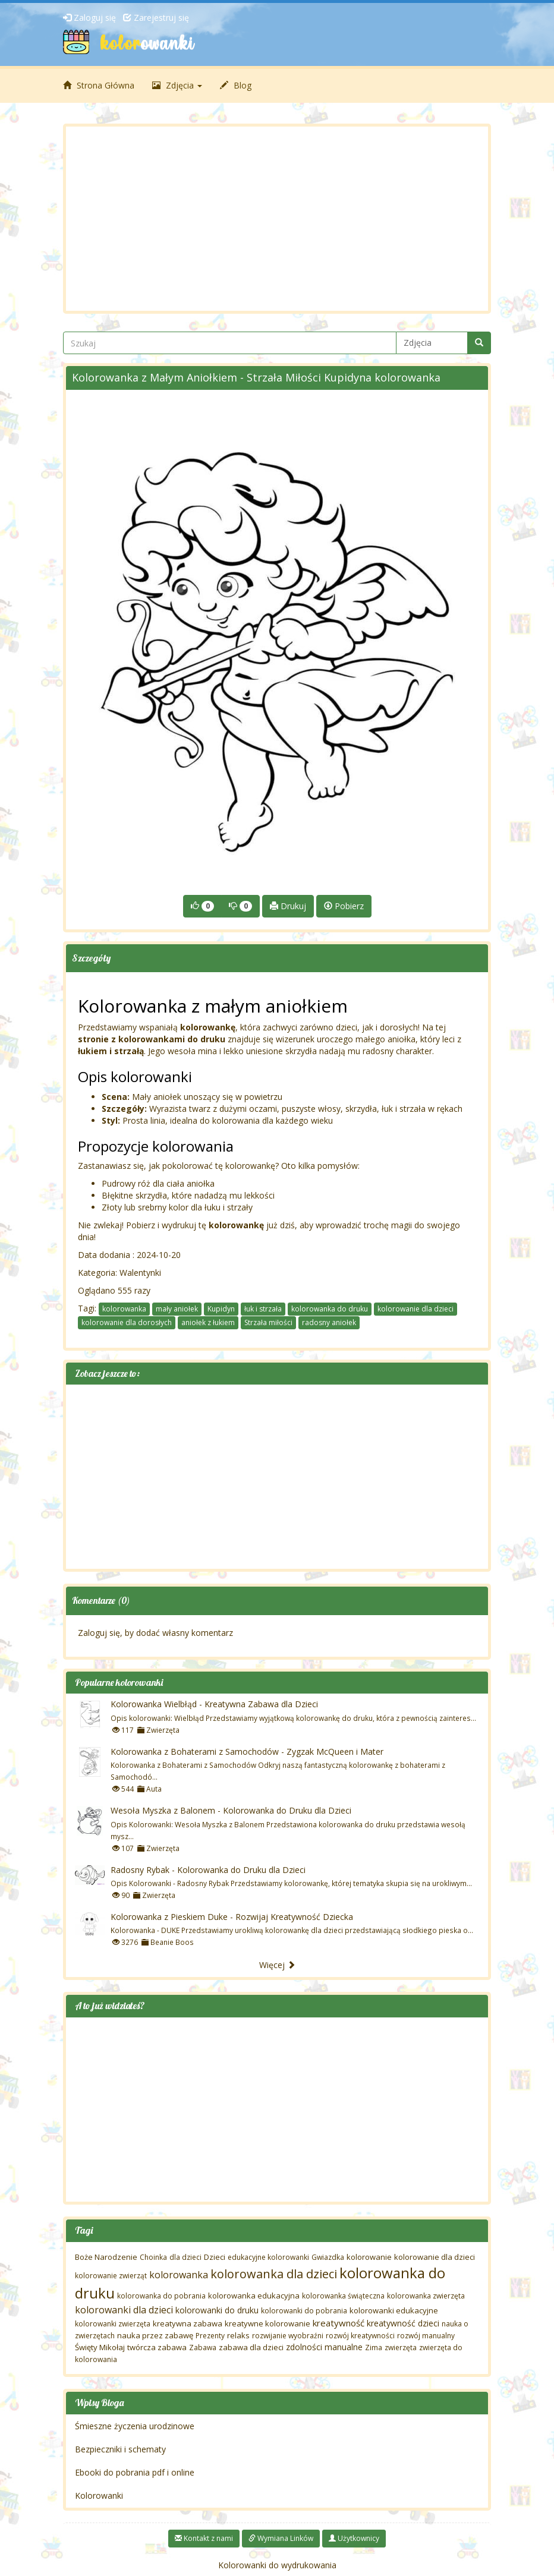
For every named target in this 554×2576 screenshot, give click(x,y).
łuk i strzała (263, 1309)
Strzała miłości (268, 1322)
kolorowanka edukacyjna (254, 2295)
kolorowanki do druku (217, 2310)
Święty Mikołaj (100, 2347)
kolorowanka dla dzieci (273, 2274)
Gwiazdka (327, 2257)
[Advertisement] (277, 218)
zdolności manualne (324, 2347)
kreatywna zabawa (187, 2323)
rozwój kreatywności (360, 2336)
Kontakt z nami (204, 2538)
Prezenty (210, 2336)
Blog (235, 85)
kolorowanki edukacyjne (394, 2310)
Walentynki (140, 1272)
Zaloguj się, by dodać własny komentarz (155, 1632)
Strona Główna (98, 85)
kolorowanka (124, 1309)
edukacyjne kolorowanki (268, 2257)
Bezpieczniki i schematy (120, 2449)
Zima (373, 2347)
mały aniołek (177, 1309)
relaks (238, 2335)
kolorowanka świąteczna (343, 2296)
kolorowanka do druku (329, 1309)
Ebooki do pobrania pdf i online (134, 2472)
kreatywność (338, 2323)
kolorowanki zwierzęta (112, 2324)
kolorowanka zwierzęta (426, 2296)
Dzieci (214, 2257)
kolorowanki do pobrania (304, 2311)
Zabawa (202, 2347)
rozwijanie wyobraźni (287, 2336)
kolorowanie (369, 2257)
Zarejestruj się (156, 17)
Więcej (277, 1964)
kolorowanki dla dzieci (124, 2309)
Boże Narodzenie (106, 2257)
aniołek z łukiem (208, 1322)
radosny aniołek (329, 1322)
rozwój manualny (426, 2336)
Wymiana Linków (280, 2538)
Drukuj (288, 906)
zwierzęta (401, 2347)
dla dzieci (185, 2257)
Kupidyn (221, 1309)
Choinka (153, 2257)
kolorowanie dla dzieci (415, 1309)
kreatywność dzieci (403, 2323)
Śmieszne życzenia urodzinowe (134, 2426)
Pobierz (344, 906)
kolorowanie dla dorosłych (126, 1322)
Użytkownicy (354, 2538)
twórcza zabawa (157, 2347)
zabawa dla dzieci (251, 2347)
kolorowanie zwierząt (111, 2276)
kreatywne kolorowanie (267, 2323)
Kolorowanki (99, 2495)
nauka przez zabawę (155, 2335)
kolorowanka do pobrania (161, 2296)
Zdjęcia (177, 85)
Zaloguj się (89, 17)
